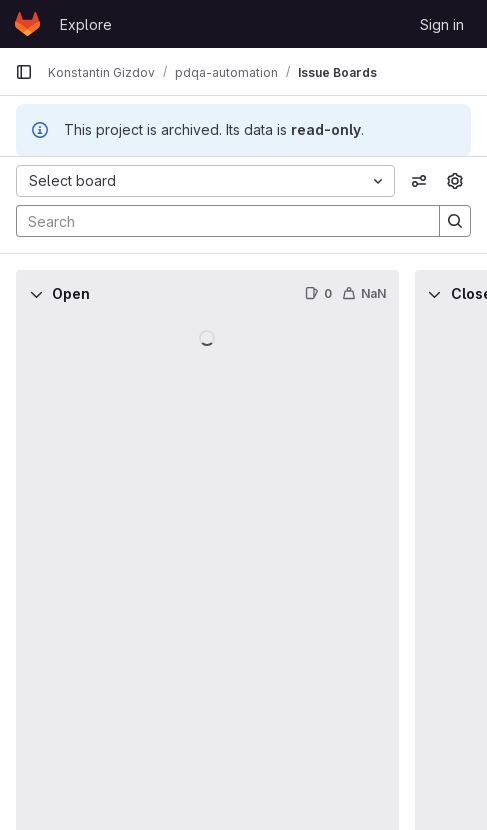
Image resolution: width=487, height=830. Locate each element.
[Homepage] (27, 24)
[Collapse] (36, 294)
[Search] (218, 221)
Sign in (442, 24)
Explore (86, 24)
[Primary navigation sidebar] (24, 72)
